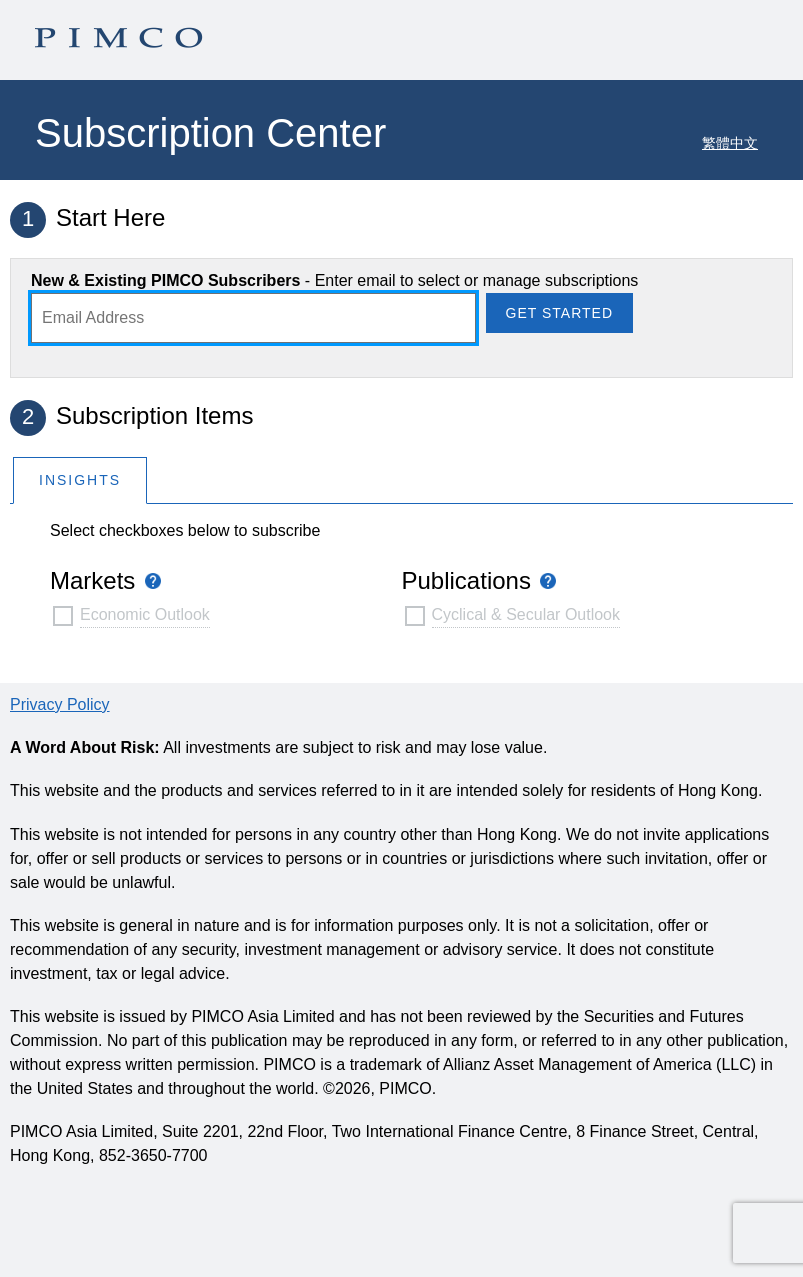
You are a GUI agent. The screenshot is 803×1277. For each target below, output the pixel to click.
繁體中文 (730, 143)
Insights (80, 480)
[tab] (80, 479)
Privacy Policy (60, 704)
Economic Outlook (145, 614)
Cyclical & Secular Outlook (526, 614)
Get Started (559, 313)
